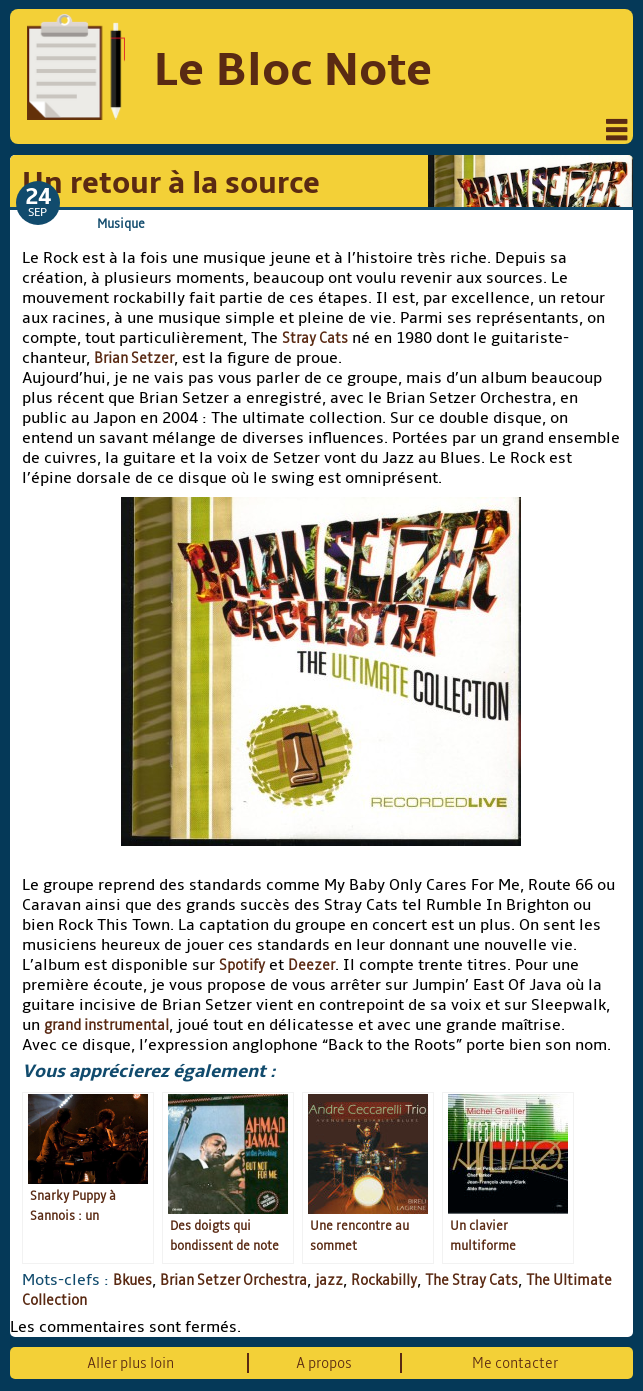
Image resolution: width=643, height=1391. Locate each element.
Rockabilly (384, 1280)
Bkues (132, 1280)
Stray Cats (315, 338)
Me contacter (515, 1363)
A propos (324, 1363)
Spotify (242, 965)
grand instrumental (106, 1025)
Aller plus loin (130, 1363)
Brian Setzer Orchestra (233, 1280)
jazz (329, 1280)
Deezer (311, 965)
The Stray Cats (471, 1280)
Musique (121, 223)
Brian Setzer (134, 358)
